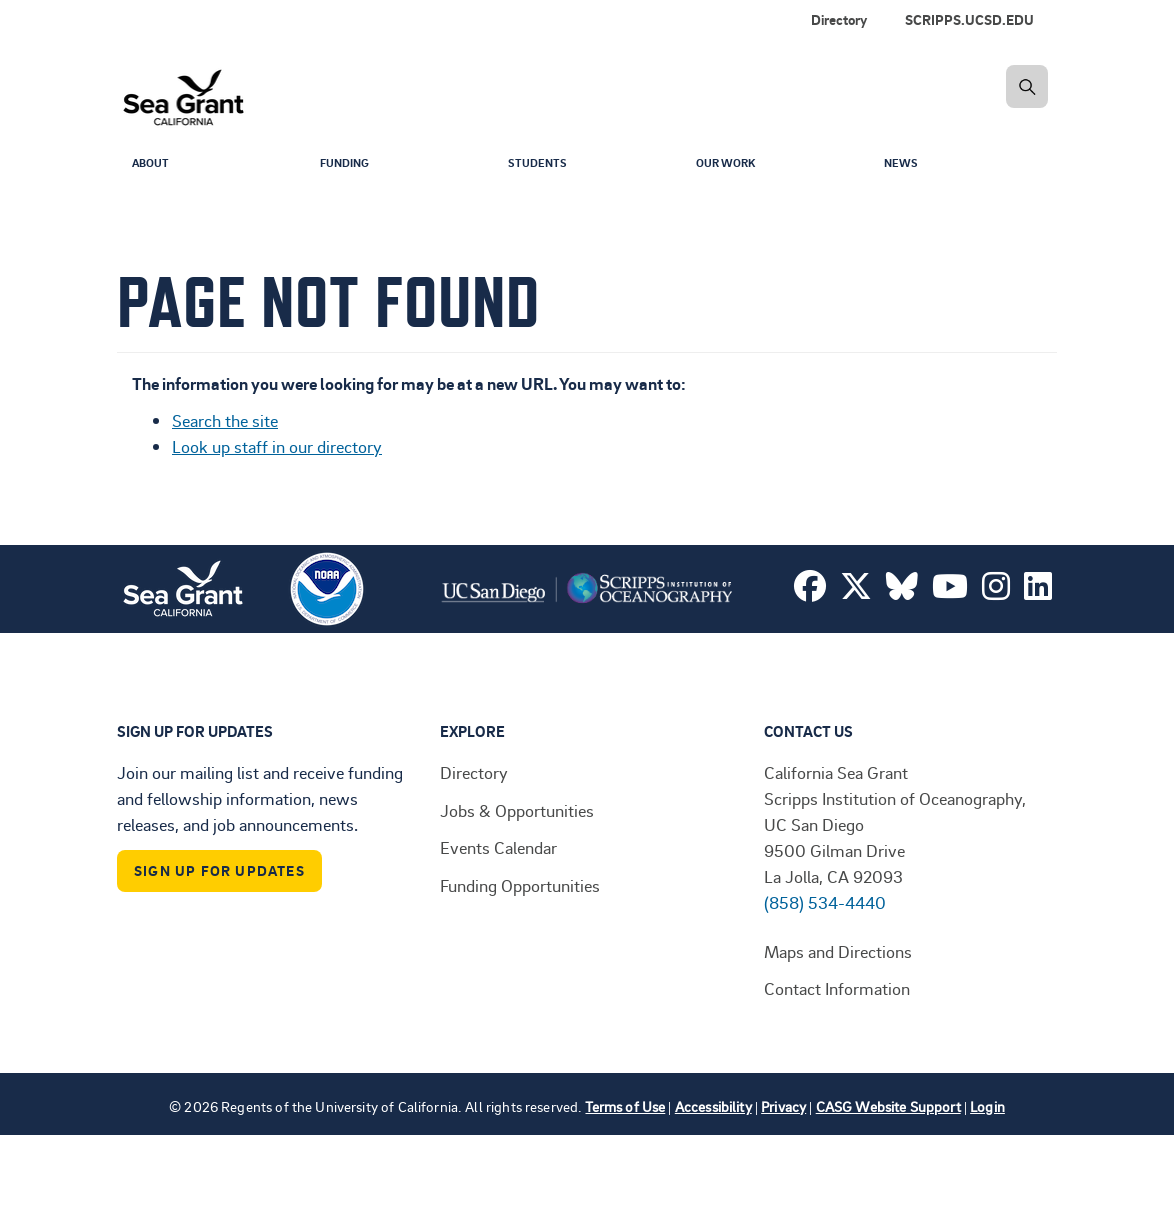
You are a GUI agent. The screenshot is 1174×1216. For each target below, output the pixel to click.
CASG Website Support (888, 1106)
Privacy (783, 1106)
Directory (839, 19)
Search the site (225, 420)
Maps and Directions (838, 951)
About (153, 165)
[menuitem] (973, 20)
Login (987, 1106)
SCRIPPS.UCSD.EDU (969, 19)
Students (542, 165)
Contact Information (837, 988)
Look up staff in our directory (277, 446)
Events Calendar (498, 847)
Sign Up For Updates (219, 870)
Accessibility (713, 1106)
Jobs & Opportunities (517, 810)
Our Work (730, 165)
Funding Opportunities (520, 885)
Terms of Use (625, 1106)
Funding (349, 165)
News (904, 165)
